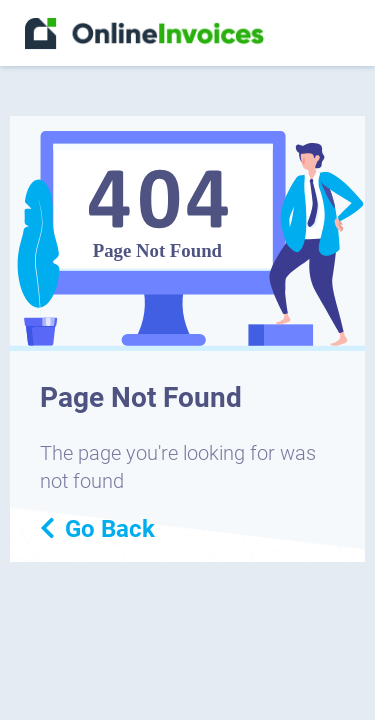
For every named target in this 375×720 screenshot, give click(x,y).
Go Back (97, 529)
